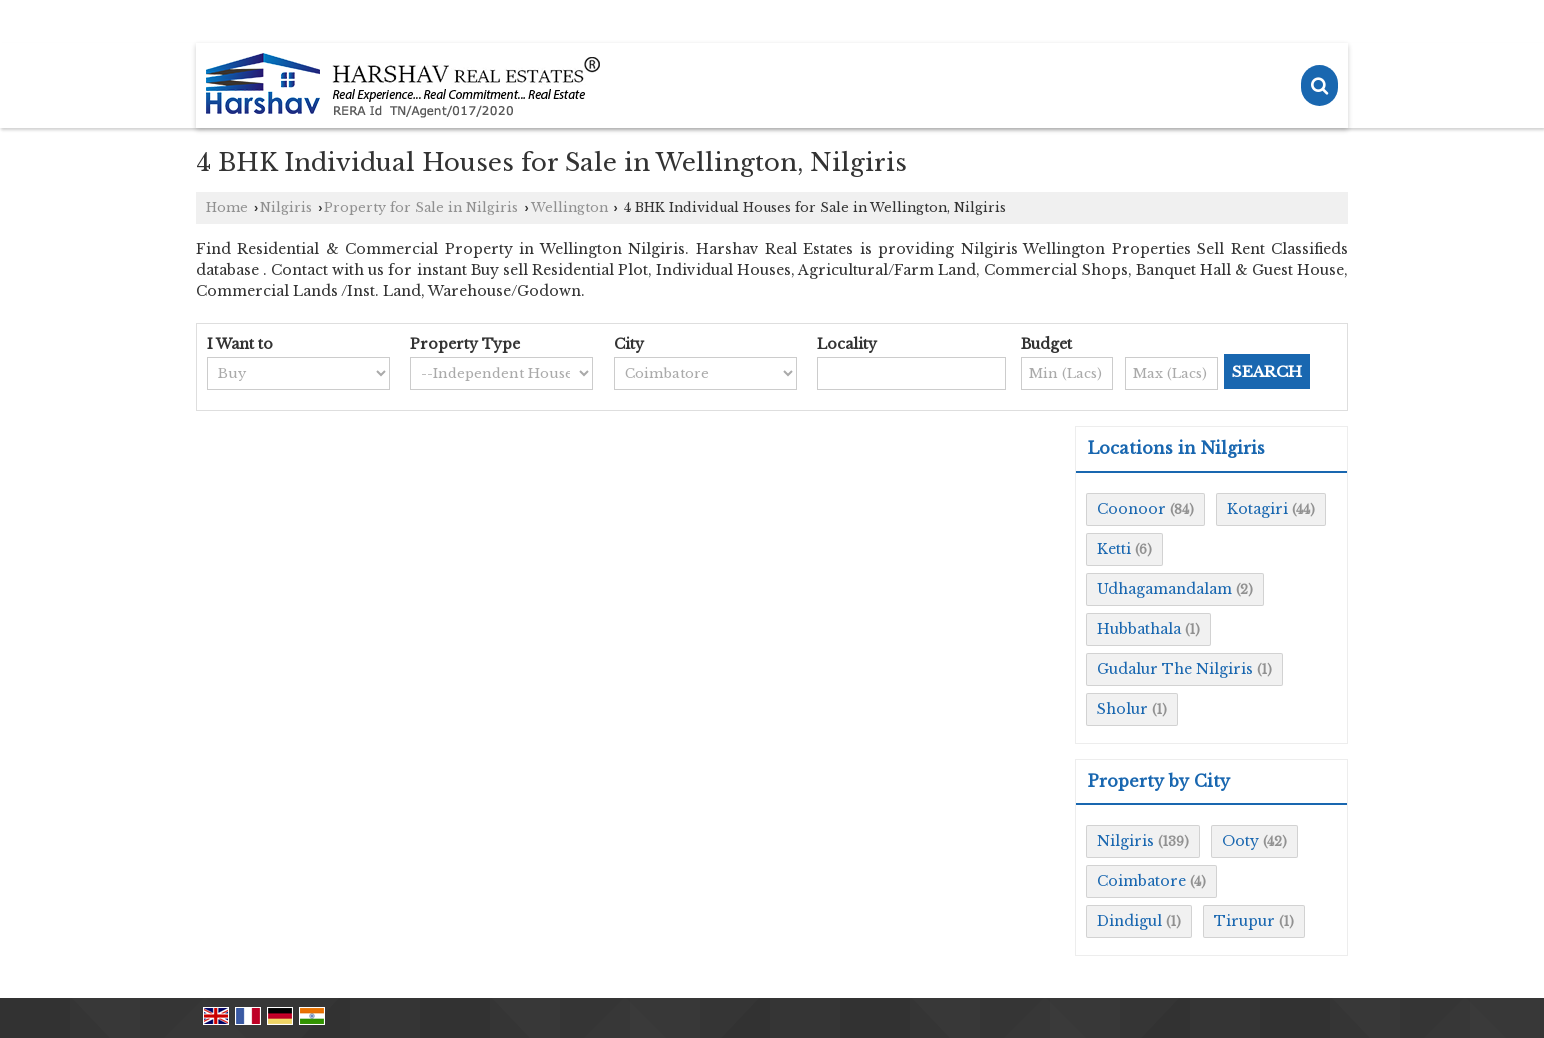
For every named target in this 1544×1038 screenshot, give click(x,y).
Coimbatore (1141, 881)
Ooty (1240, 841)
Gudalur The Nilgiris (1175, 669)
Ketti (1114, 549)
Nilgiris (286, 207)
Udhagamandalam (1164, 589)
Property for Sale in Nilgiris (421, 207)
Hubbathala (1139, 629)
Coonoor (1131, 509)
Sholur (1122, 709)
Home (227, 207)
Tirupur (1244, 921)
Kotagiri (1257, 509)
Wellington (569, 207)
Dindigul (1129, 921)
